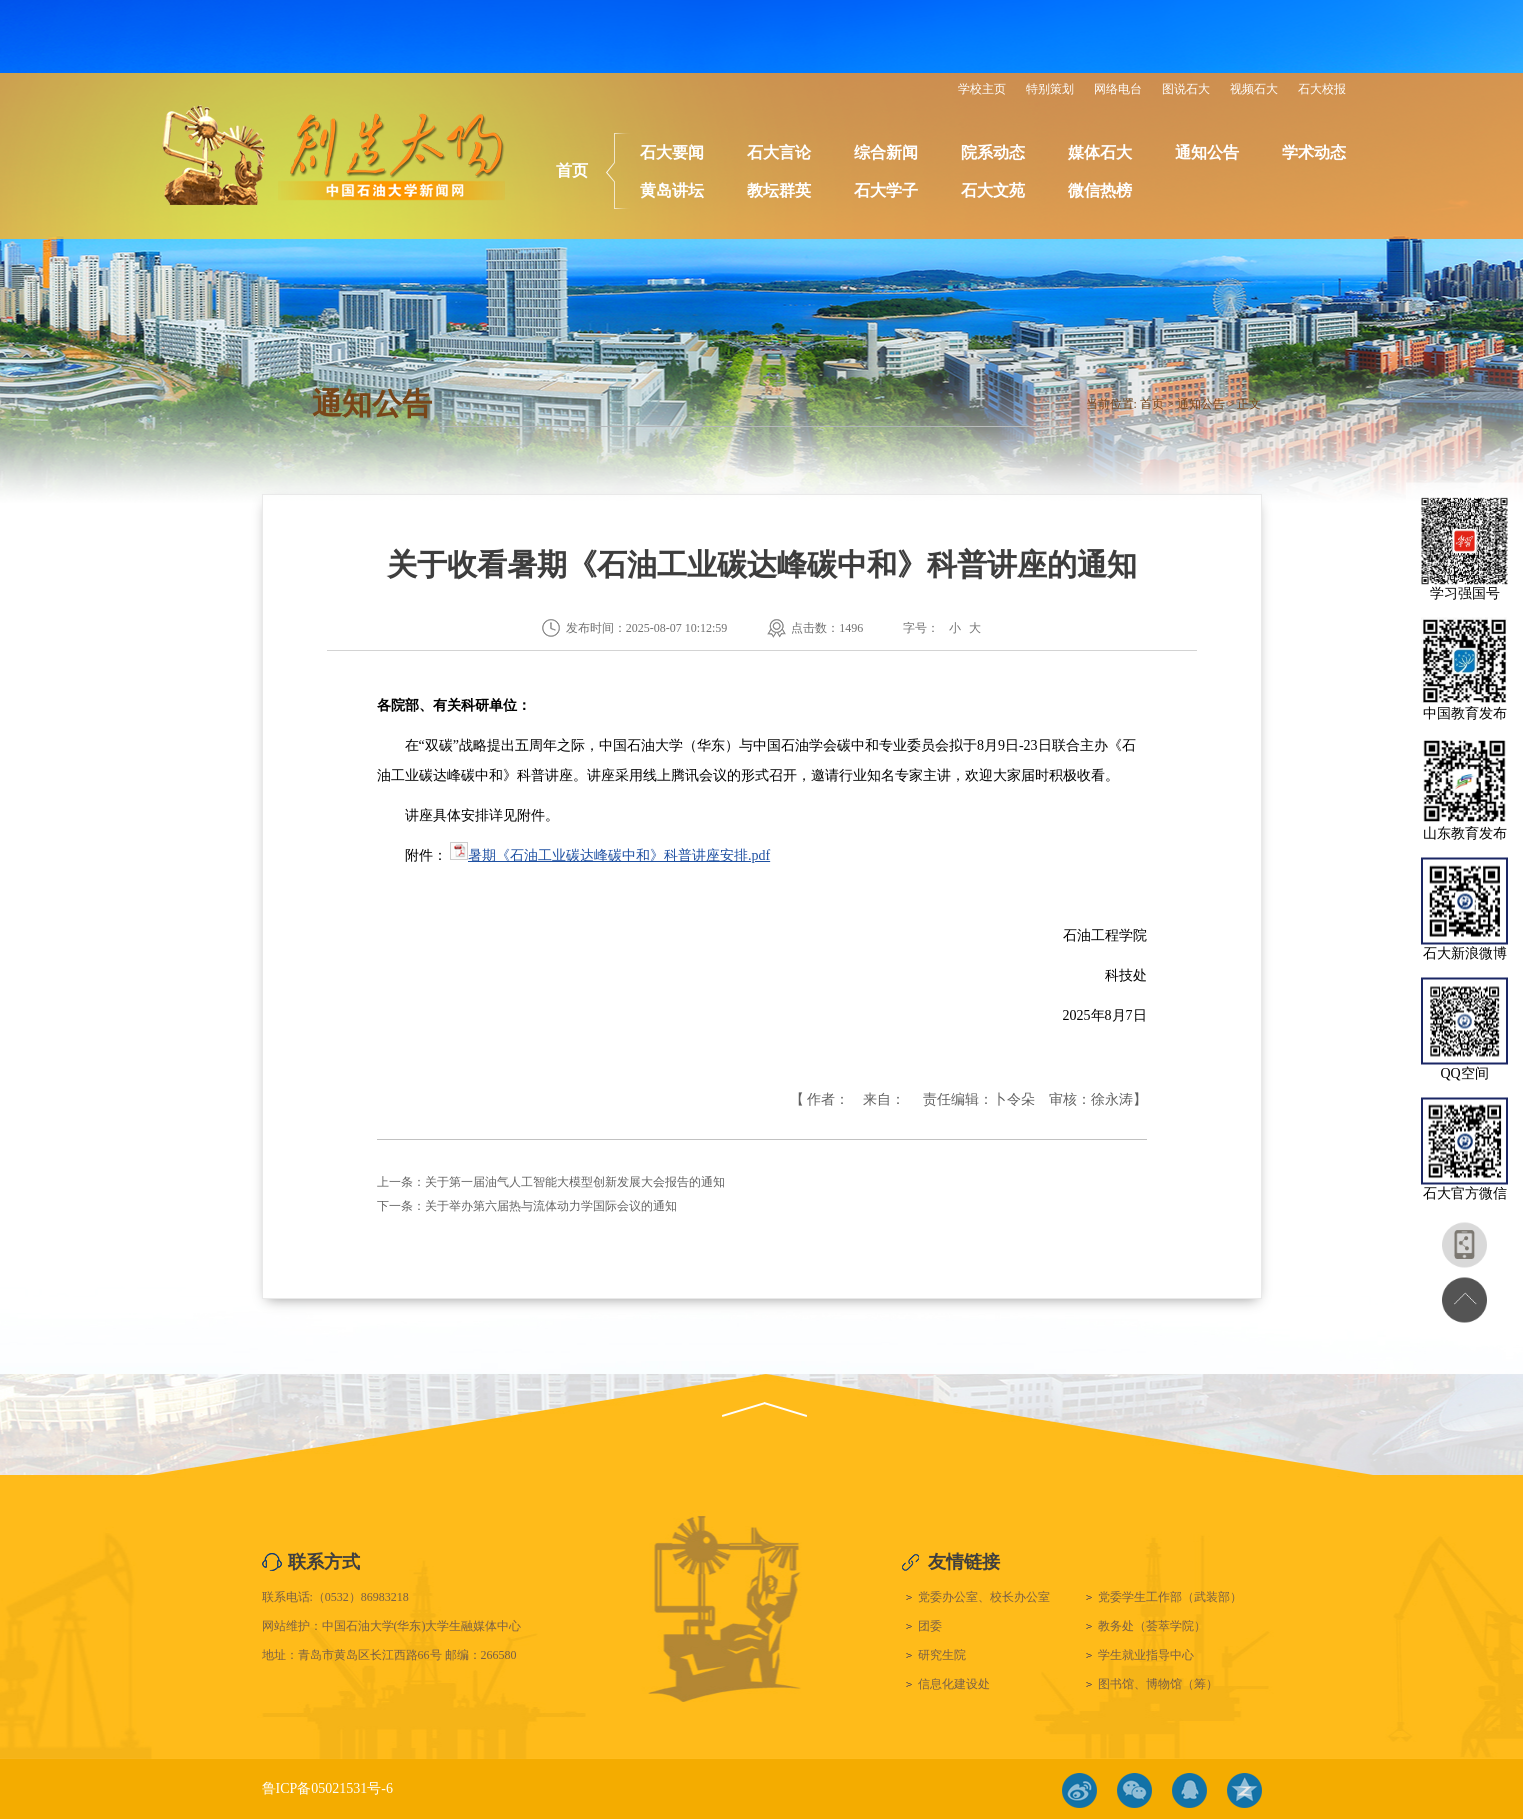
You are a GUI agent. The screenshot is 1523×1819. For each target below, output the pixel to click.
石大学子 (886, 190)
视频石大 (1254, 89)
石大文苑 (993, 190)
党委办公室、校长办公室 (984, 1597)
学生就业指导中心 (1146, 1655)
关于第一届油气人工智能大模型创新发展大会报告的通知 (575, 1182)
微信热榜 (1100, 190)
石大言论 (779, 152)
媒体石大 (1100, 152)
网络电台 (1118, 89)
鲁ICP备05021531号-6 (327, 1788)
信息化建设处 (954, 1684)
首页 (572, 170)
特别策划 (1050, 89)
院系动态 (993, 152)
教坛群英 (779, 190)
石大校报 (1322, 89)
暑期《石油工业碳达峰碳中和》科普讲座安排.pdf (619, 855)
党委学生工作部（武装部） (1170, 1597)
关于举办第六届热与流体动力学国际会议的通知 (551, 1206)
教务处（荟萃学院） (1152, 1626)
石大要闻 (672, 152)
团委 (930, 1626)
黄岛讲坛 (672, 190)
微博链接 (1079, 1790)
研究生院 (942, 1655)
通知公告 (1207, 152)
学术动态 (1314, 152)
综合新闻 (886, 152)
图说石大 (1186, 89)
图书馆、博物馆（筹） (1158, 1684)
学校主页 (982, 89)
